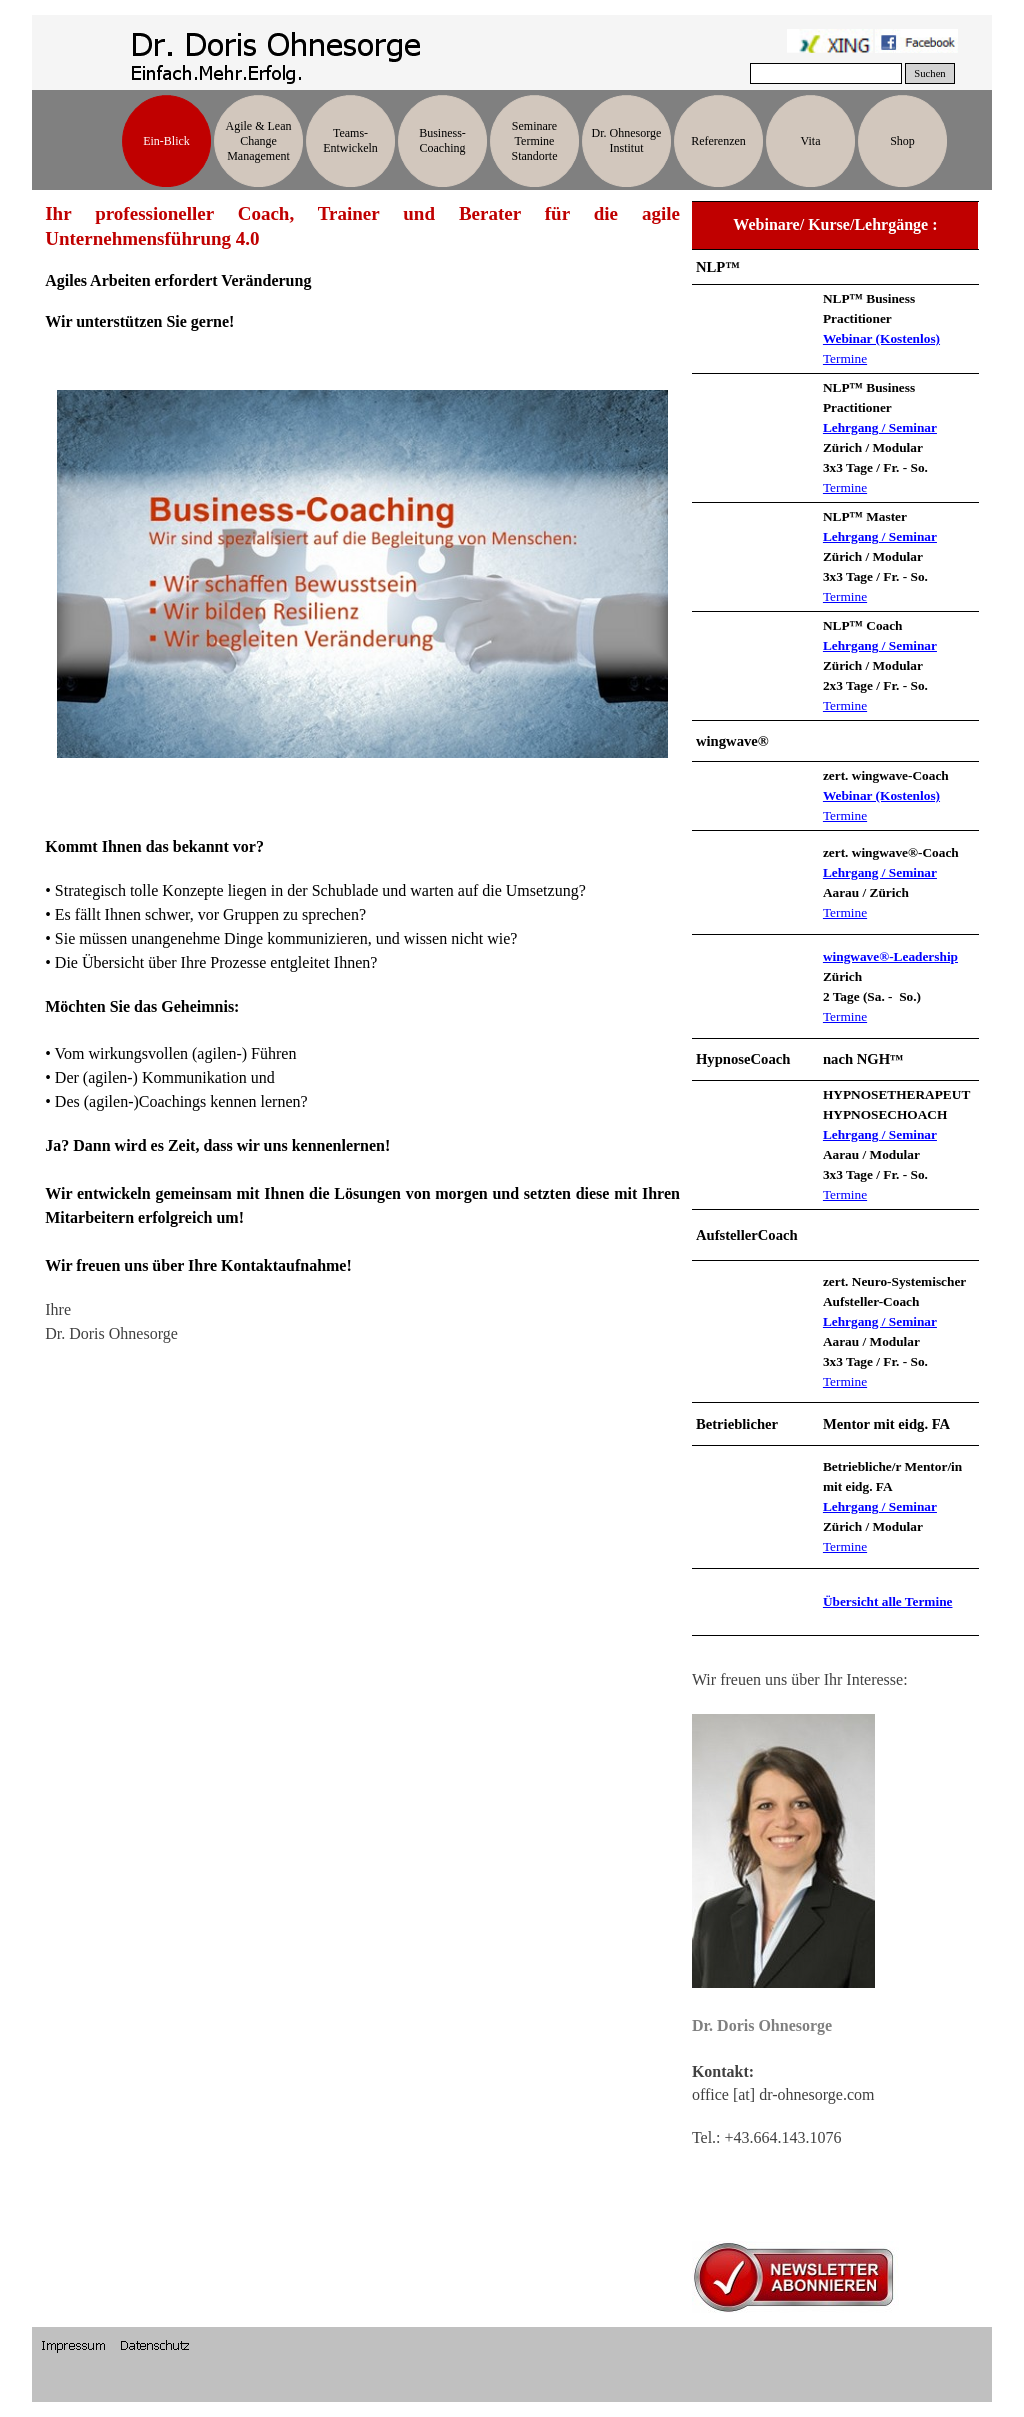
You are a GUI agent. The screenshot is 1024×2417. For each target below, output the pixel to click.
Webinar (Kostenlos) (881, 338)
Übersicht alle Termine (888, 1601)
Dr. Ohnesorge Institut (627, 140)
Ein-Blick (166, 141)
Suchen (929, 73)
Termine (845, 358)
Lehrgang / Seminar (880, 427)
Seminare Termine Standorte (535, 141)
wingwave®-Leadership (890, 956)
